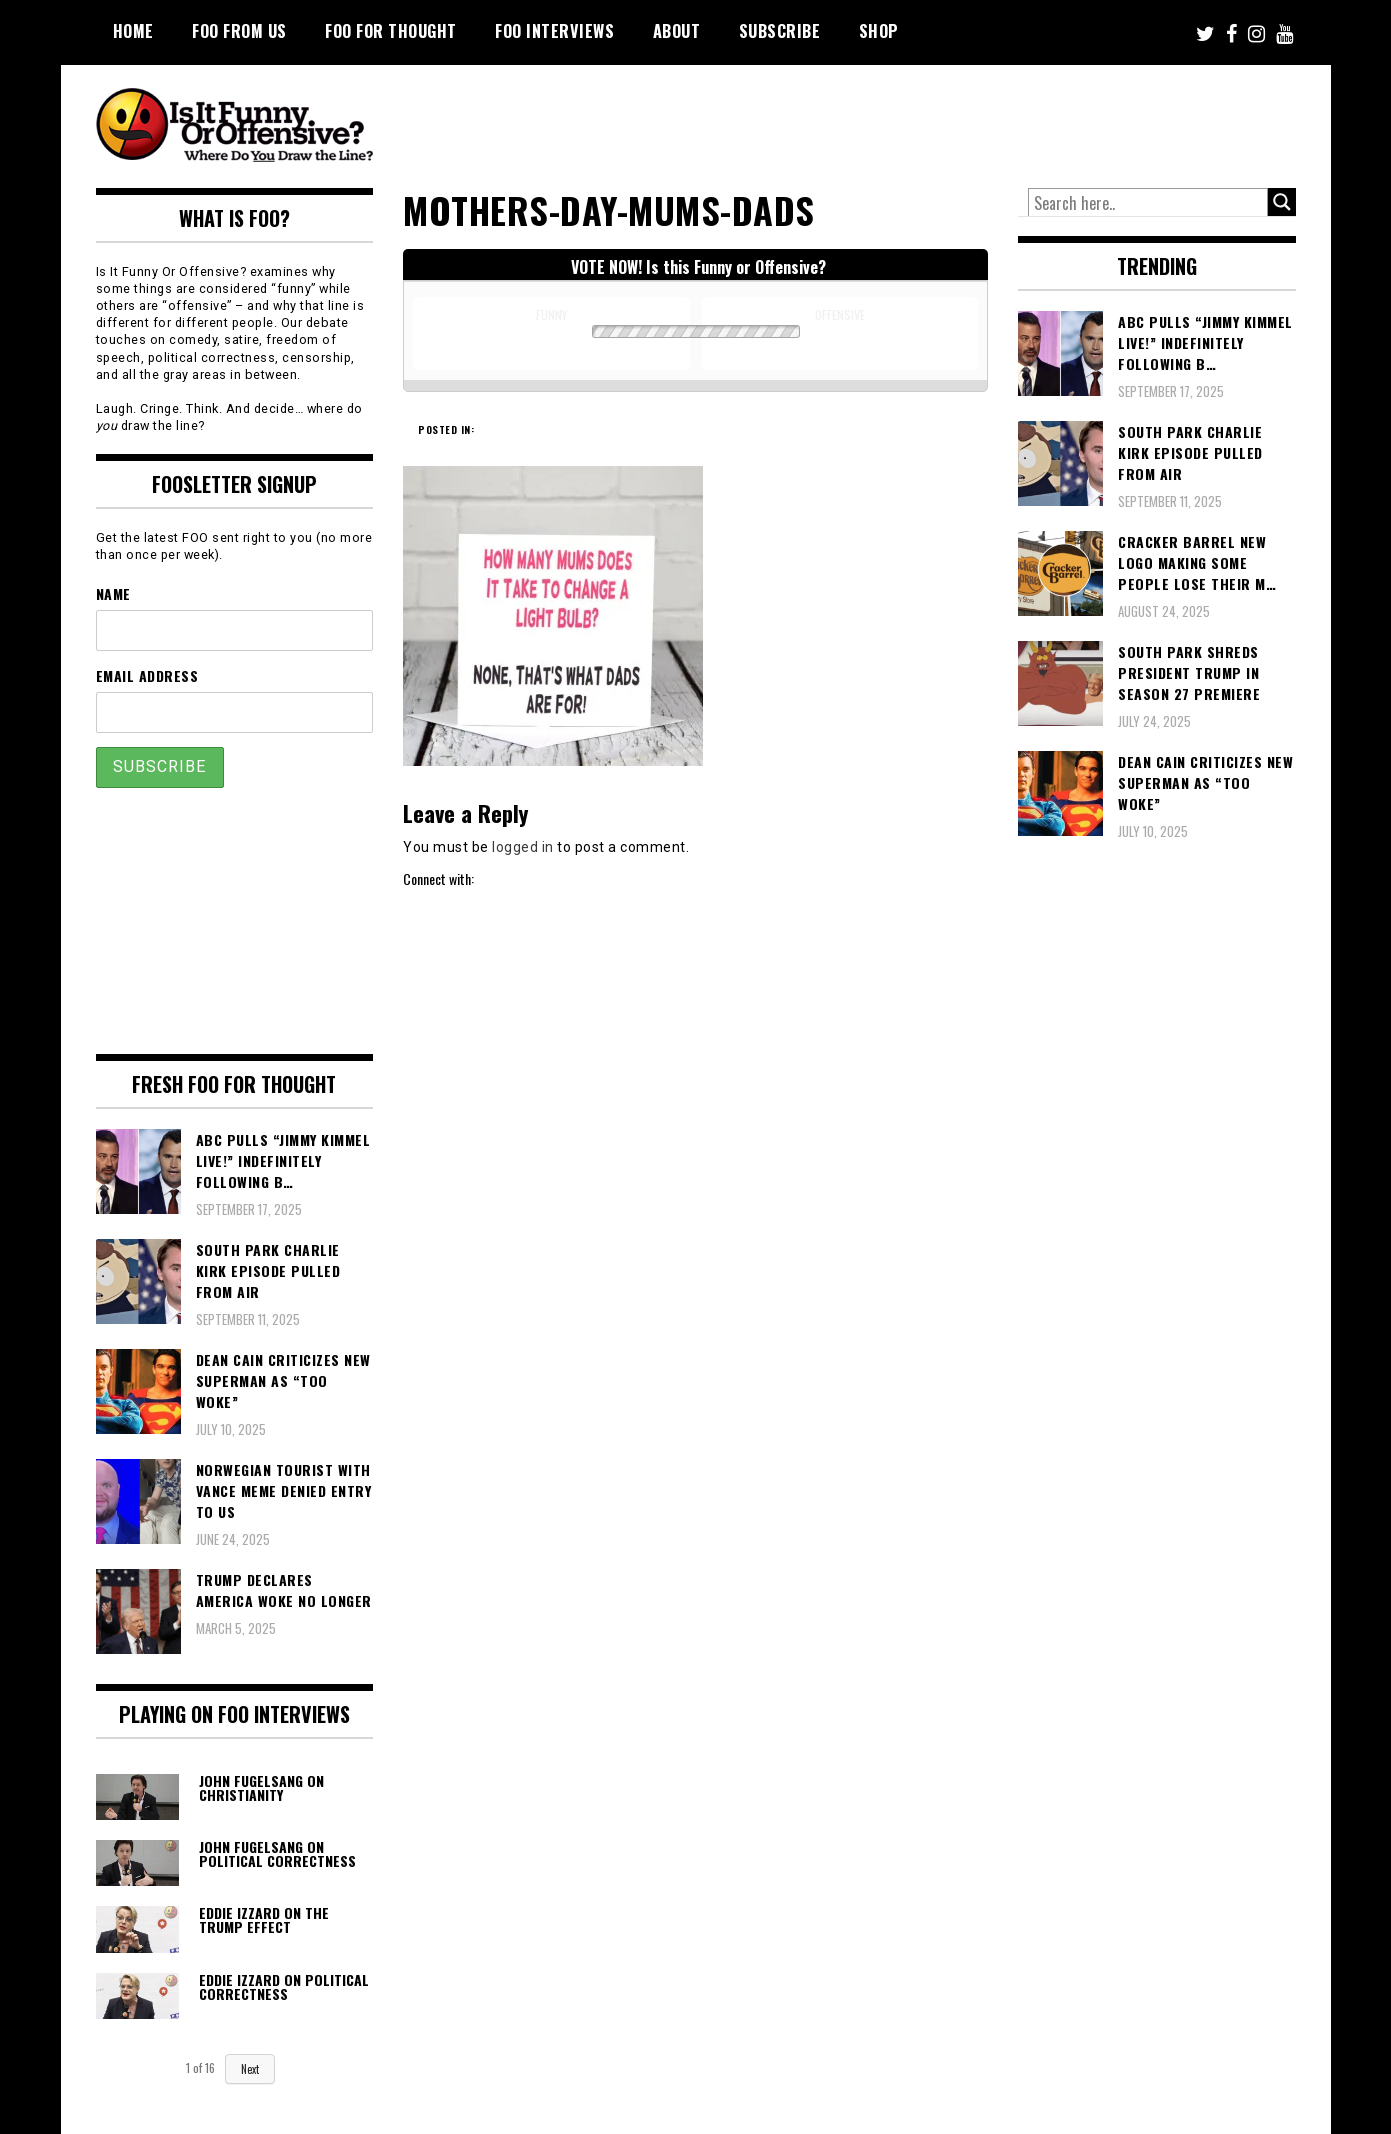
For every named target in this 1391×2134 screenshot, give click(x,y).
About (677, 31)
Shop (879, 31)
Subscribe (780, 31)
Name (113, 593)
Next (250, 2069)
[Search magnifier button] (1282, 202)
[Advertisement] (922, 120)
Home (133, 31)
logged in (523, 847)
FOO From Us (239, 31)
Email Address (147, 675)
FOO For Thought (391, 31)
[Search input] (1148, 203)
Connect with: (438, 878)
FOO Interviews (554, 31)
